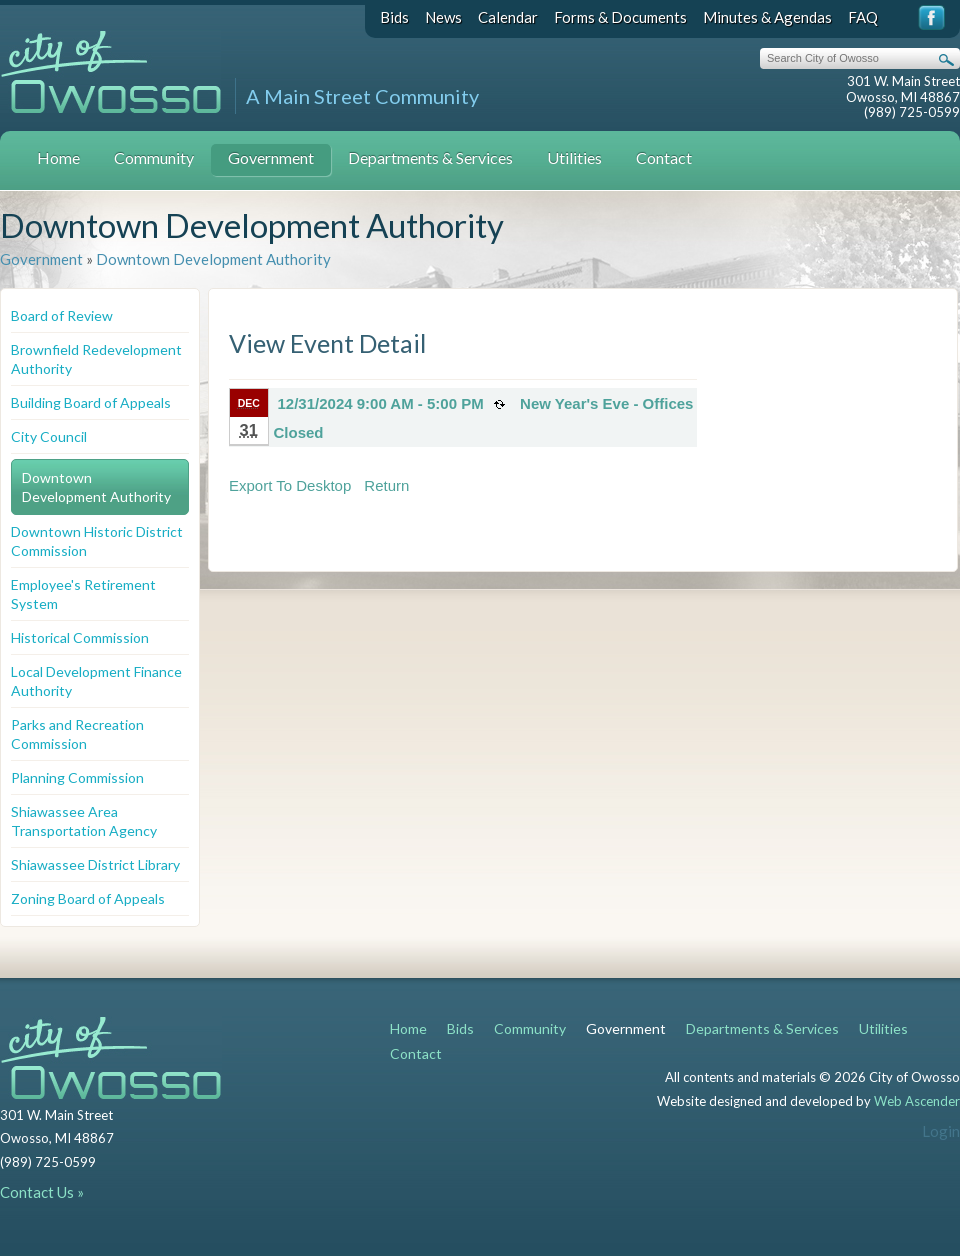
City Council (49, 436)
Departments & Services (430, 157)
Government (271, 157)
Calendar (508, 17)
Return (386, 485)
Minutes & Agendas (767, 17)
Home (58, 157)
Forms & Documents (620, 17)
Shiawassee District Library (95, 864)
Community (154, 157)
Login (941, 1131)
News (443, 17)
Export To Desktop (290, 485)
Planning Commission (77, 777)
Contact (664, 157)
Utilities (574, 157)
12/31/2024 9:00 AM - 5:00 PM (381, 403)
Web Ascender (917, 1101)
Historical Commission (80, 637)
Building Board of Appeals (91, 402)
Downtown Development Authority (213, 259)
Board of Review (62, 315)
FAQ (863, 17)
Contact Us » (42, 1192)
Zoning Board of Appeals (88, 898)
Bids (394, 17)
